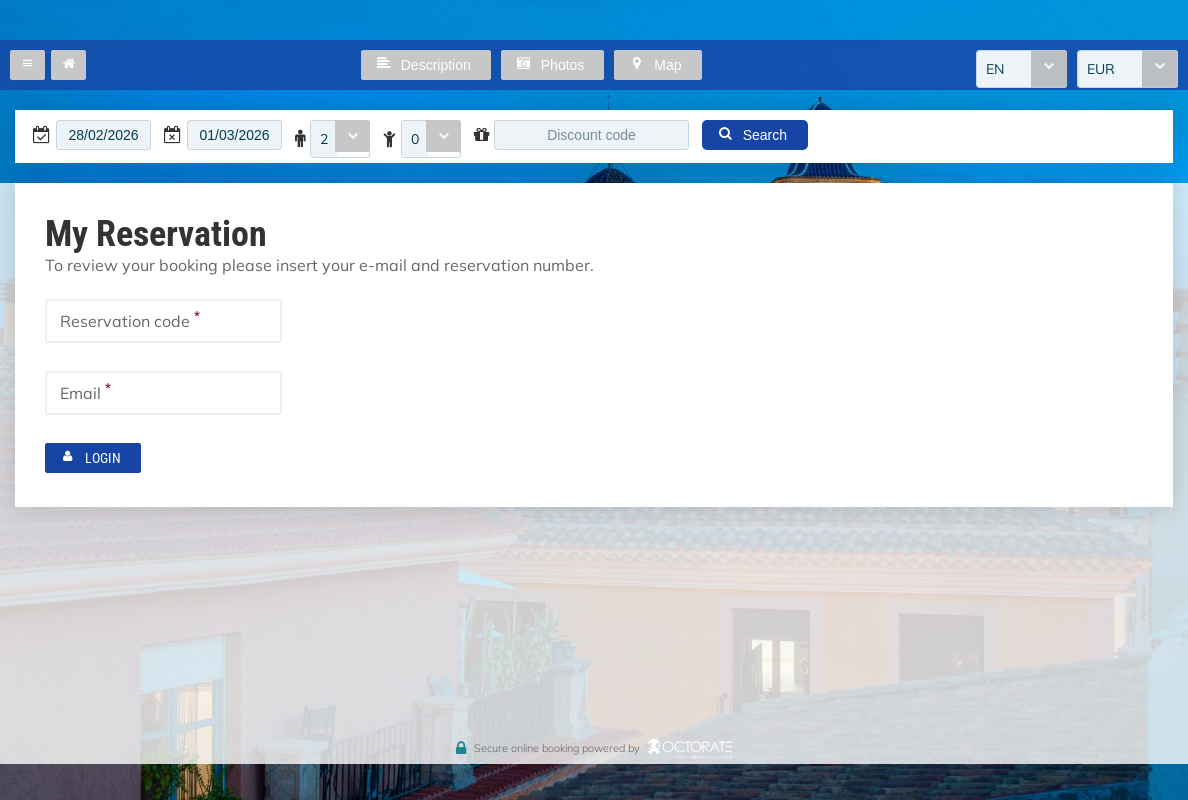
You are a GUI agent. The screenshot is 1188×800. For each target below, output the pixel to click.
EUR (1101, 69)
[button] (27, 65)
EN (995, 69)
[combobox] (1021, 69)
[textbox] (103, 135)
